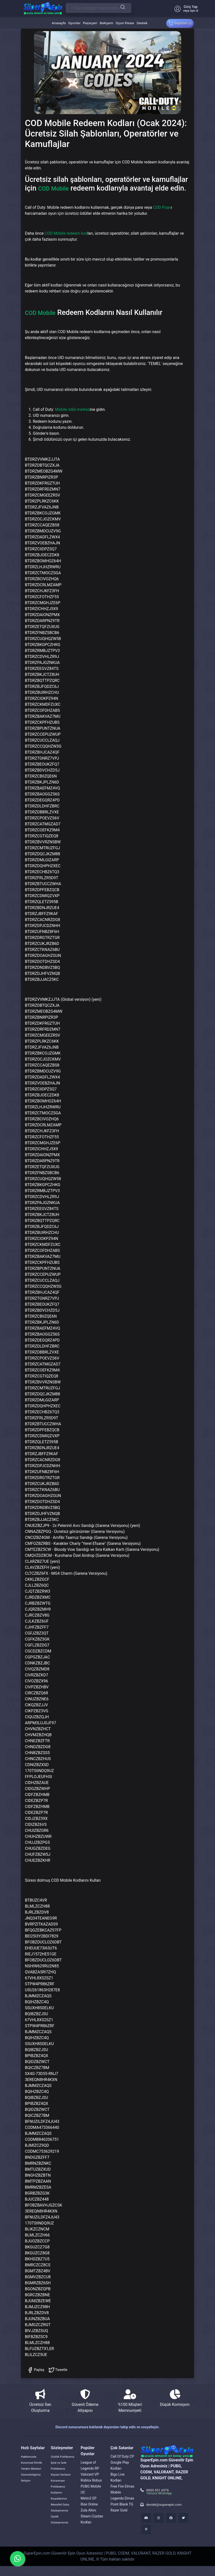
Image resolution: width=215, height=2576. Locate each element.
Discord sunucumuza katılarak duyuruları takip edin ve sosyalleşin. (107, 2435)
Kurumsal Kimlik (28, 2474)
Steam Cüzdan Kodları (92, 2528)
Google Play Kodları (119, 2474)
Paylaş (35, 2378)
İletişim (26, 2501)
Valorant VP (90, 2483)
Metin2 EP (89, 2507)
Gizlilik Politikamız (59, 2468)
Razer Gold (118, 2519)
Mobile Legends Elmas (122, 2504)
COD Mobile (57, 188)
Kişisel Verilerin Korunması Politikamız (62, 2495)
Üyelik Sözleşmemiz (61, 2534)
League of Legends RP (90, 2474)
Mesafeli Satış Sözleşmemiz (62, 2522)
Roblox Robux (91, 2489)
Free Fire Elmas (122, 2495)
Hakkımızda (30, 2465)
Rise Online (89, 2513)
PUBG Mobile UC (91, 2498)
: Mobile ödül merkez (71, 418)
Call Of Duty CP (122, 2465)
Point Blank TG (121, 2513)
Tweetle (58, 2378)
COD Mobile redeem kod (66, 242)
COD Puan (162, 216)
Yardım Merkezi (27, 2486)
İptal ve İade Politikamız (60, 2480)
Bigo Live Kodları (117, 2486)
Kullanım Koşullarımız (60, 2510)
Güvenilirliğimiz (33, 2495)
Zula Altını (88, 2519)
